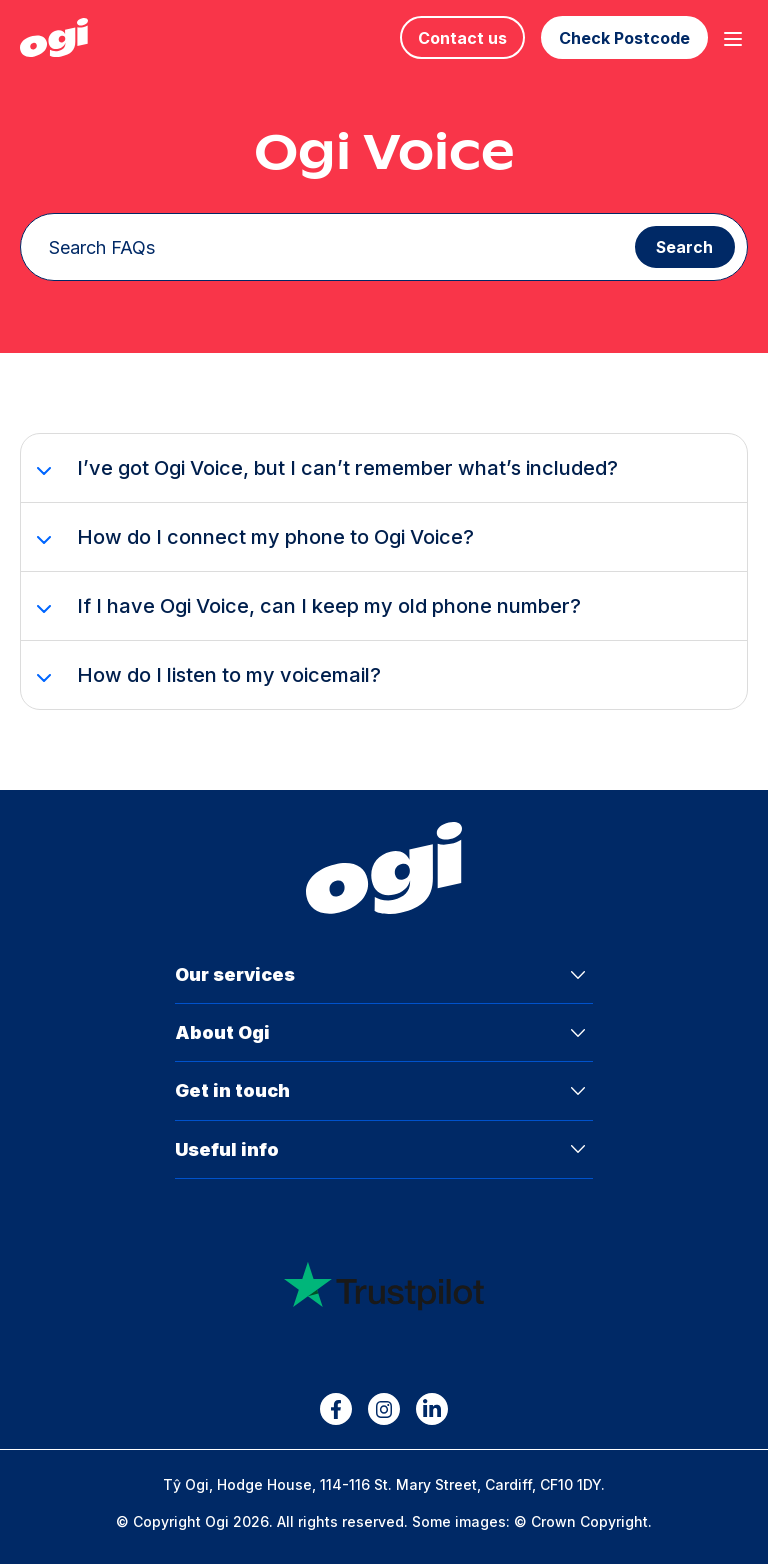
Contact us (462, 38)
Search (684, 248)
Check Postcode (624, 38)
